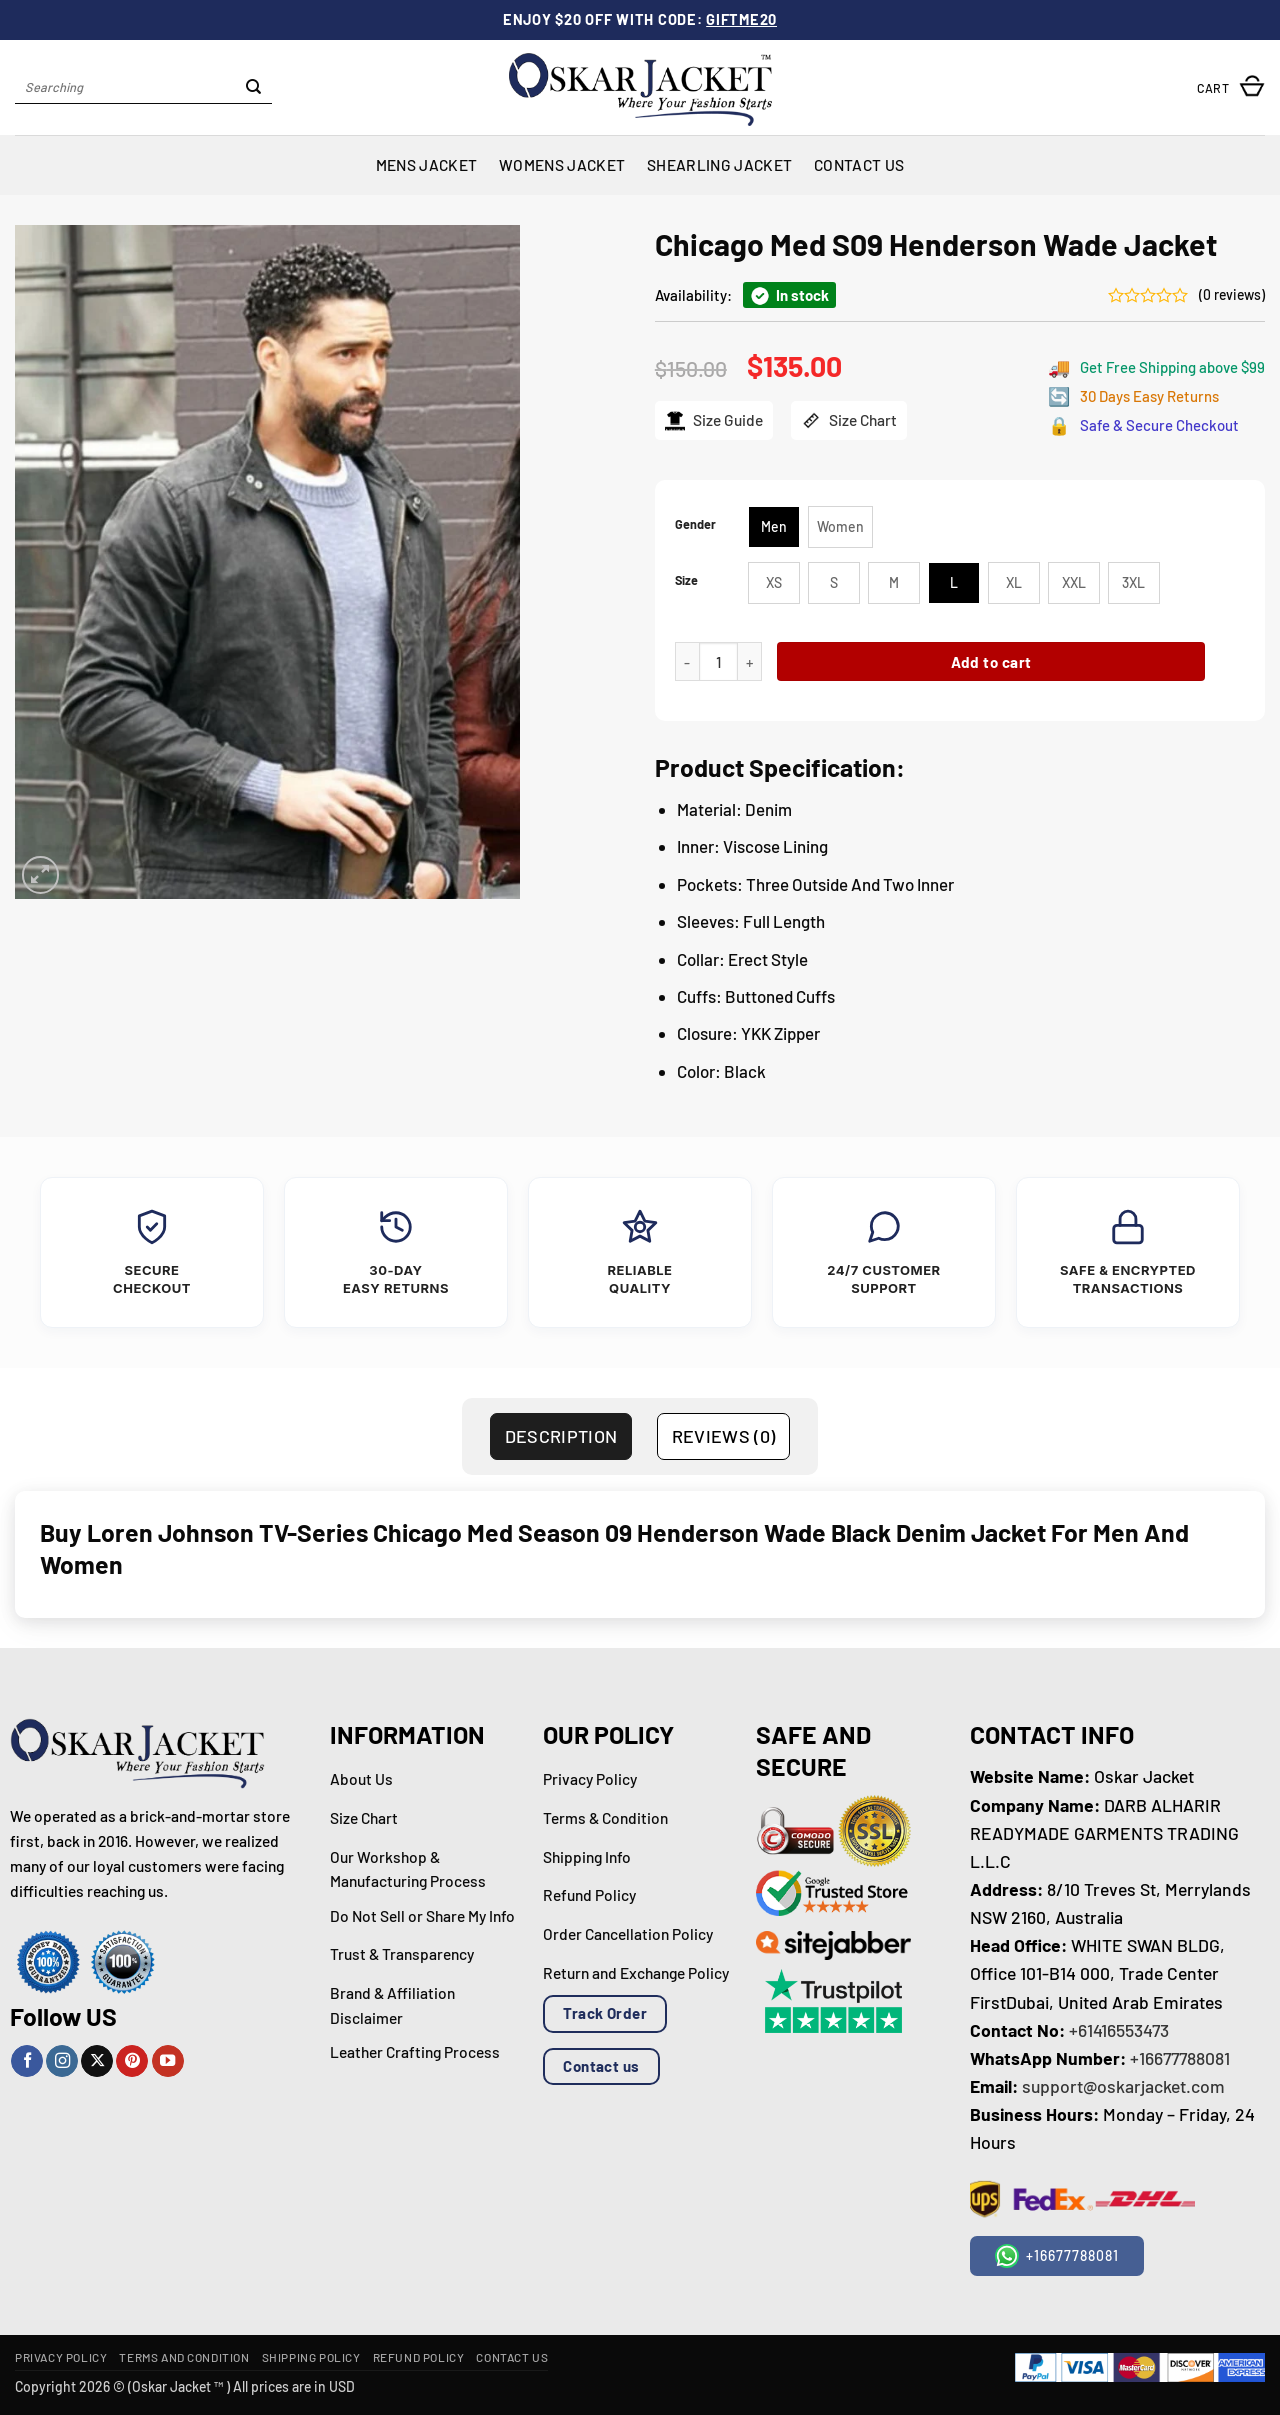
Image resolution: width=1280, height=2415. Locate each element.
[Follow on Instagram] (62, 2061)
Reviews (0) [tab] (724, 1436)
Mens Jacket (426, 164)
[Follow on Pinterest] (132, 2061)
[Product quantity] (718, 661)
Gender (695, 524)
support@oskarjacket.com (1123, 2086)
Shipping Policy (311, 2357)
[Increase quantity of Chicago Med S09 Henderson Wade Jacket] (750, 661)
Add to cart (991, 662)
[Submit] (254, 88)
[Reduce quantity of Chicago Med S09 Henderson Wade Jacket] (687, 661)
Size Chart (849, 420)
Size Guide (714, 420)
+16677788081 (1180, 2058)
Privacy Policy (61, 2357)
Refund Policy (419, 2357)
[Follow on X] (97, 2061)
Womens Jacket (562, 164)
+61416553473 (1119, 2030)
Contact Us (859, 164)
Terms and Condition (184, 2357)
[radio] (774, 527)
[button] (1231, 87)
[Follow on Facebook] (27, 2061)
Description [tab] (561, 1436)
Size (686, 580)
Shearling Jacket (719, 164)
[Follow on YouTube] (168, 2061)
